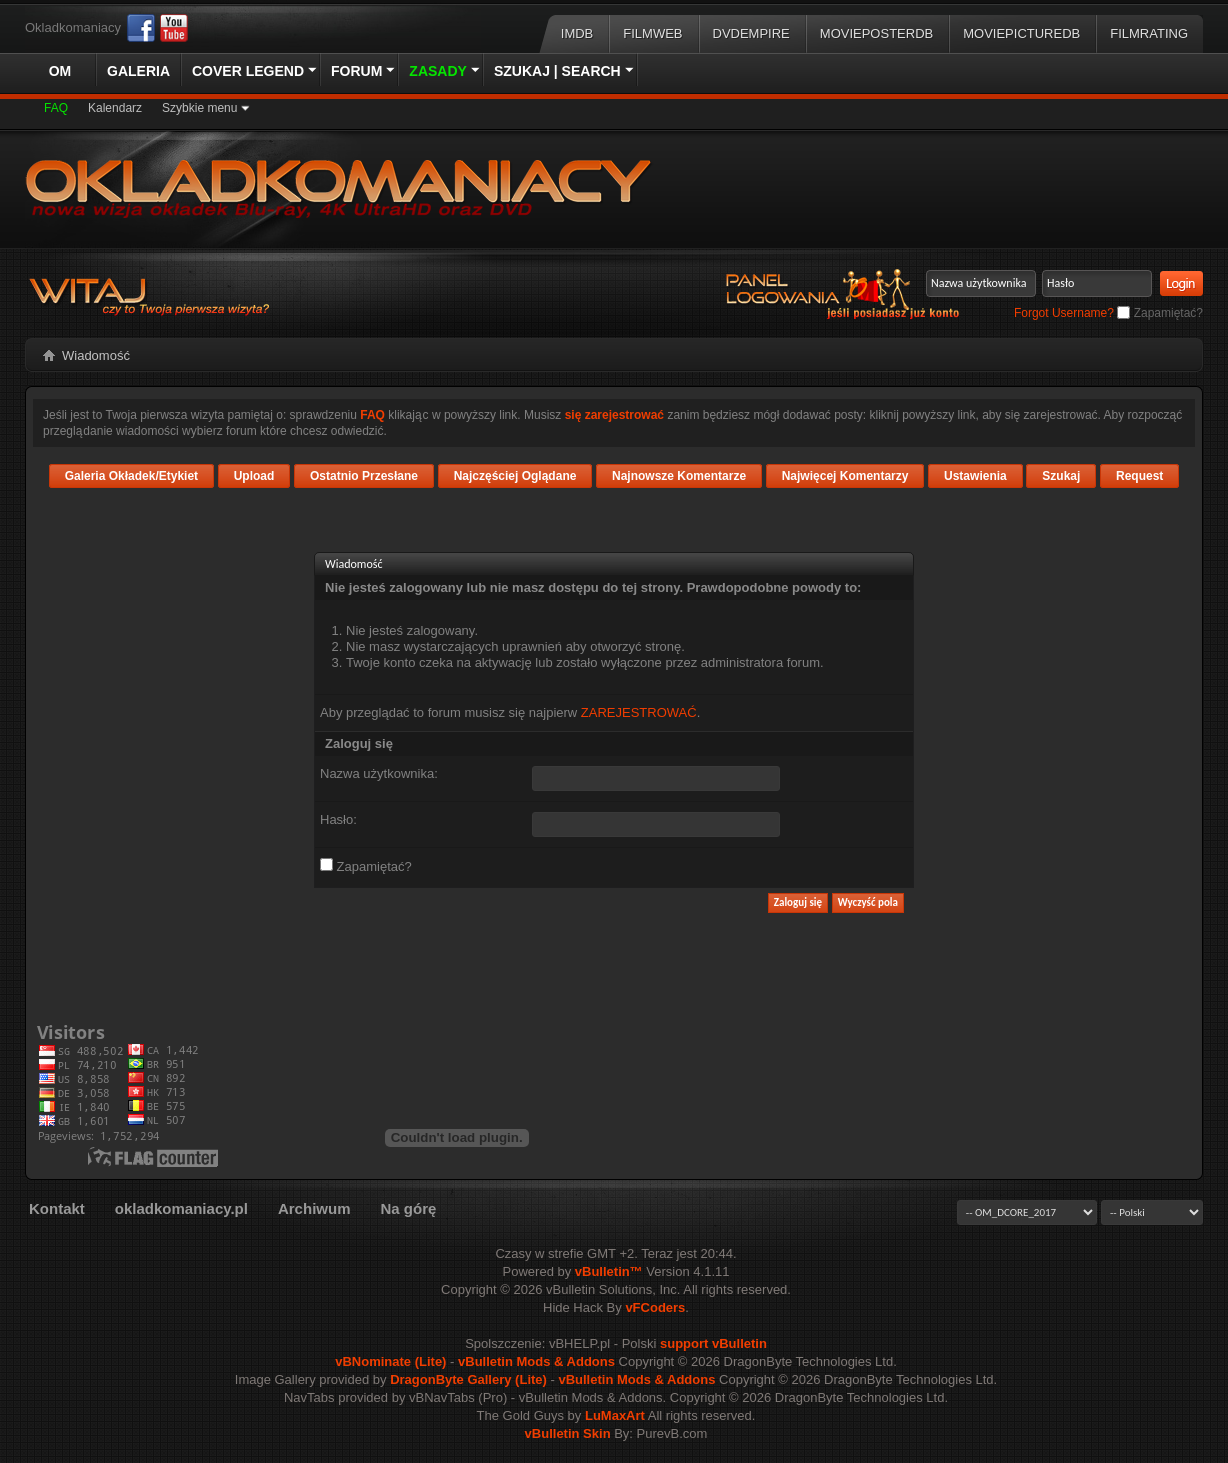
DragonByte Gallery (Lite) (468, 1379)
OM (60, 71)
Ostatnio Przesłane (364, 476)
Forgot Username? (1064, 313)
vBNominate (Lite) (390, 1361)
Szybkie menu (199, 108)
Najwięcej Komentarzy (845, 476)
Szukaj (1061, 476)
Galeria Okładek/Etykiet (131, 476)
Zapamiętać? (1160, 313)
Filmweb (652, 33)
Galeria (138, 71)
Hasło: (338, 819)
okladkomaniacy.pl (181, 1208)
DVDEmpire (751, 33)
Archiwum (314, 1208)
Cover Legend (248, 71)
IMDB (577, 33)
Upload (254, 476)
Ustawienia (975, 476)
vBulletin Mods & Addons (536, 1361)
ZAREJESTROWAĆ (639, 712)
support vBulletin (713, 1343)
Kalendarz (115, 108)
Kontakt (57, 1208)
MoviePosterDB (876, 33)
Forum (356, 71)
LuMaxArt (615, 1415)
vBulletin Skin (568, 1433)
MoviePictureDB (1021, 33)
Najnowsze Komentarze (679, 476)
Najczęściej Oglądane (515, 476)
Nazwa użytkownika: (379, 773)
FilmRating (1149, 33)
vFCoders (655, 1307)
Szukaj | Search (557, 71)
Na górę (408, 1208)
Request (1139, 476)
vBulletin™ (609, 1271)
